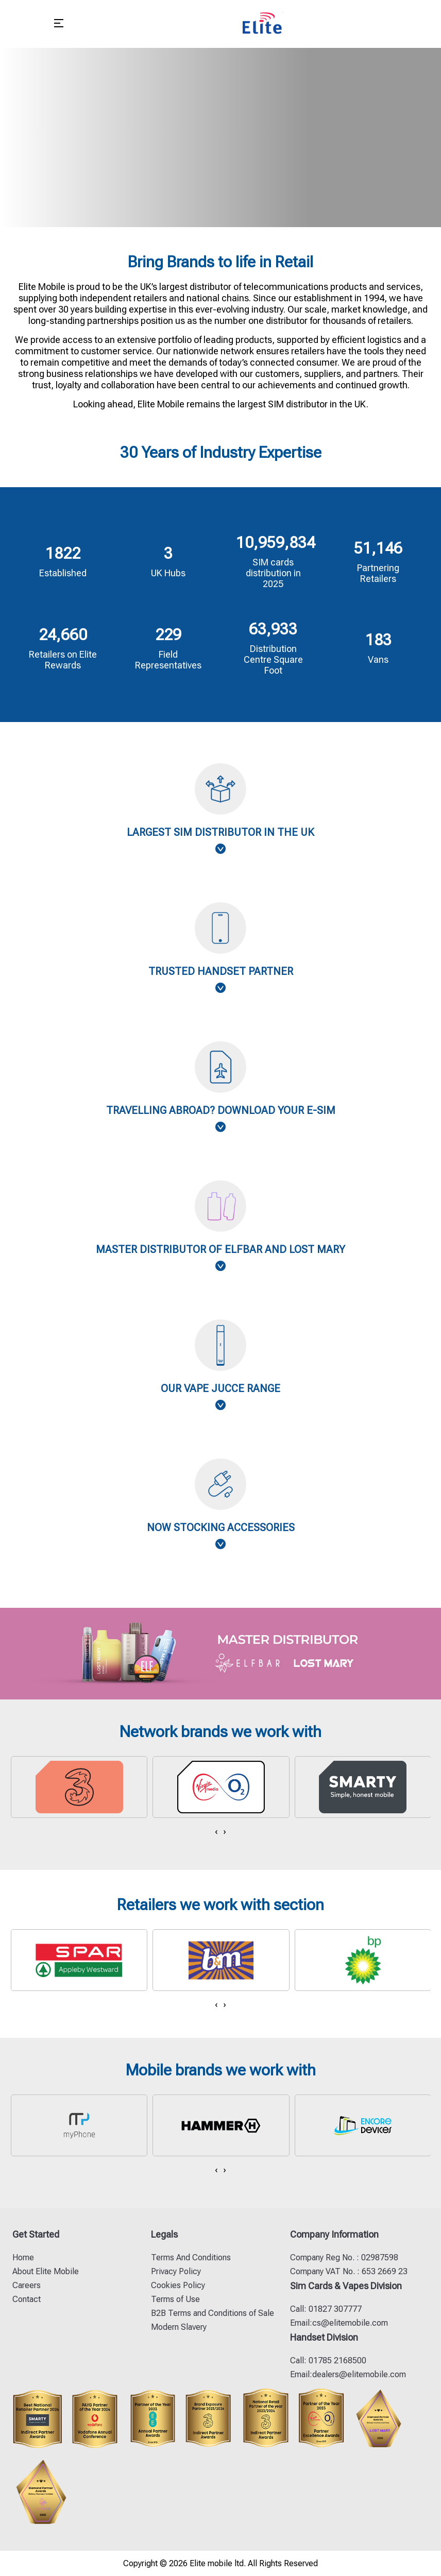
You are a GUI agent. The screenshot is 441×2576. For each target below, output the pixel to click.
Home (23, 2257)
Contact (26, 2299)
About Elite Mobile (45, 2271)
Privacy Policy (176, 2271)
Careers (26, 2285)
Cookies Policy (178, 2285)
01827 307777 (334, 2309)
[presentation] (216, 1831)
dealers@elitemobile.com (359, 2374)
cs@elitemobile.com (350, 2323)
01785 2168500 (336, 2360)
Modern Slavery (179, 2327)
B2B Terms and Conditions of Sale (212, 2313)
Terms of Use (175, 2299)
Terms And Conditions (191, 2257)
